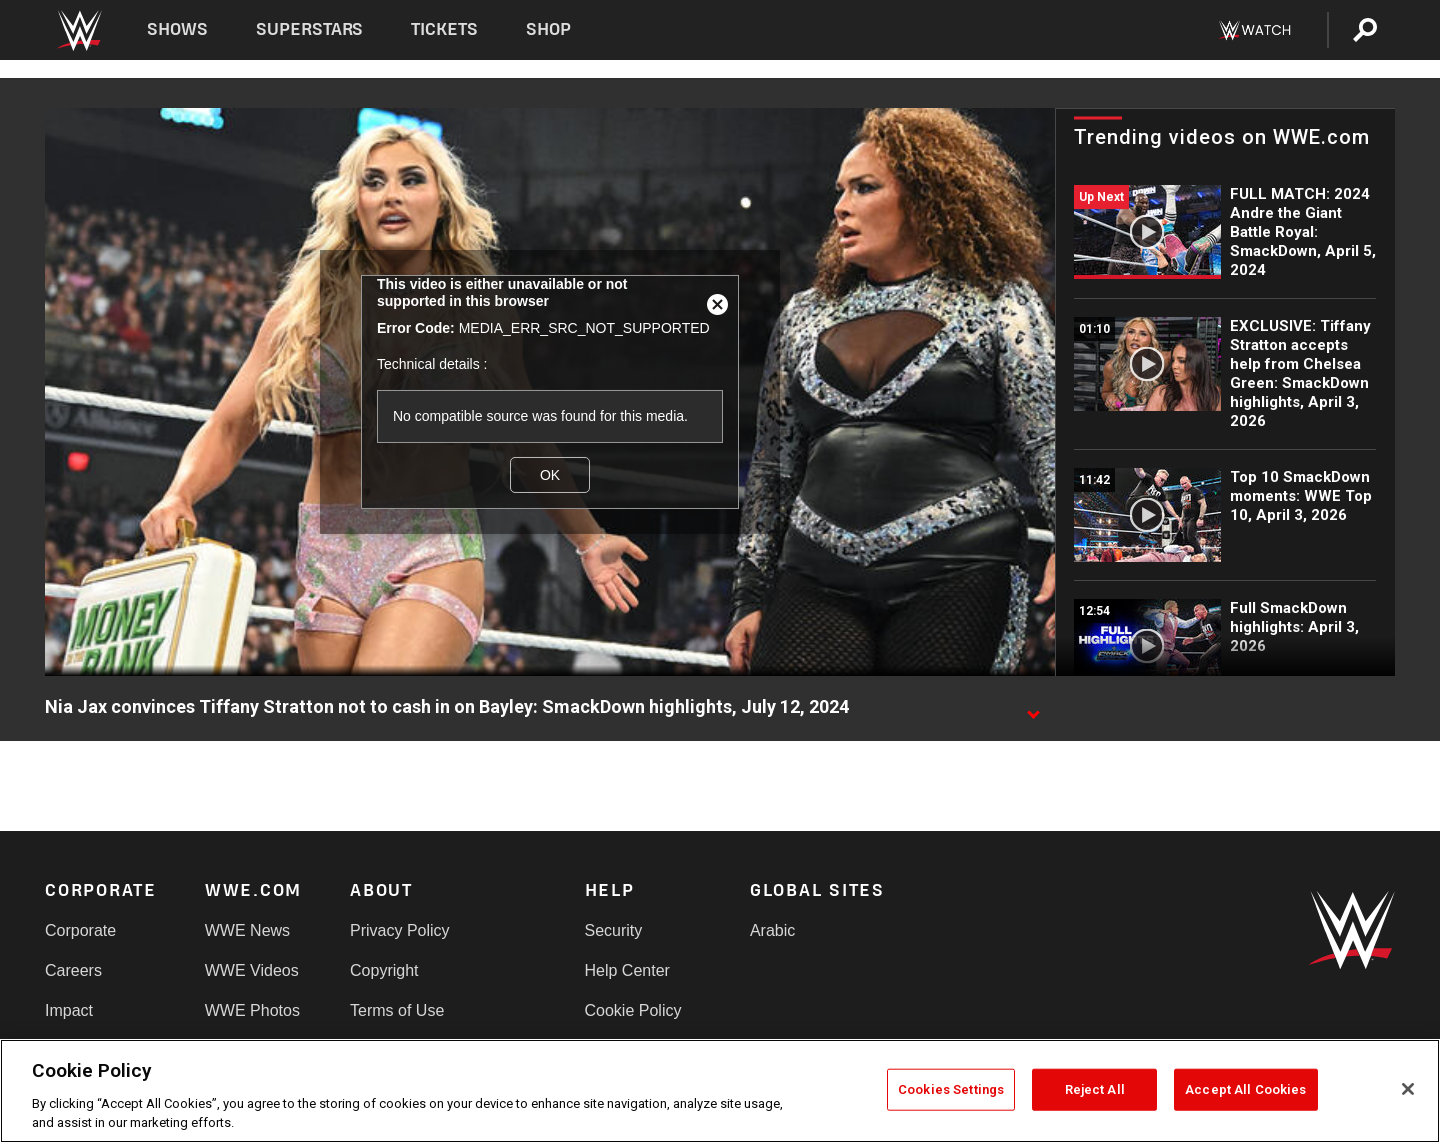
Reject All (1095, 1089)
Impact (69, 1010)
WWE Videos (252, 970)
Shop (548, 29)
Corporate (80, 930)
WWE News (247, 930)
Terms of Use (397, 1010)
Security (614, 930)
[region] (720, 1091)
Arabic (772, 930)
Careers (73, 970)
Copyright (384, 970)
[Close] (1408, 1089)
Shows (177, 29)
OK (550, 475)
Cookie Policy (633, 1010)
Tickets (444, 29)
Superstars (310, 29)
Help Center (627, 970)
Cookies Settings (951, 1089)
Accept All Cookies (1245, 1089)
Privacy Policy (400, 930)
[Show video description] (1033, 708)
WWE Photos (252, 1010)
